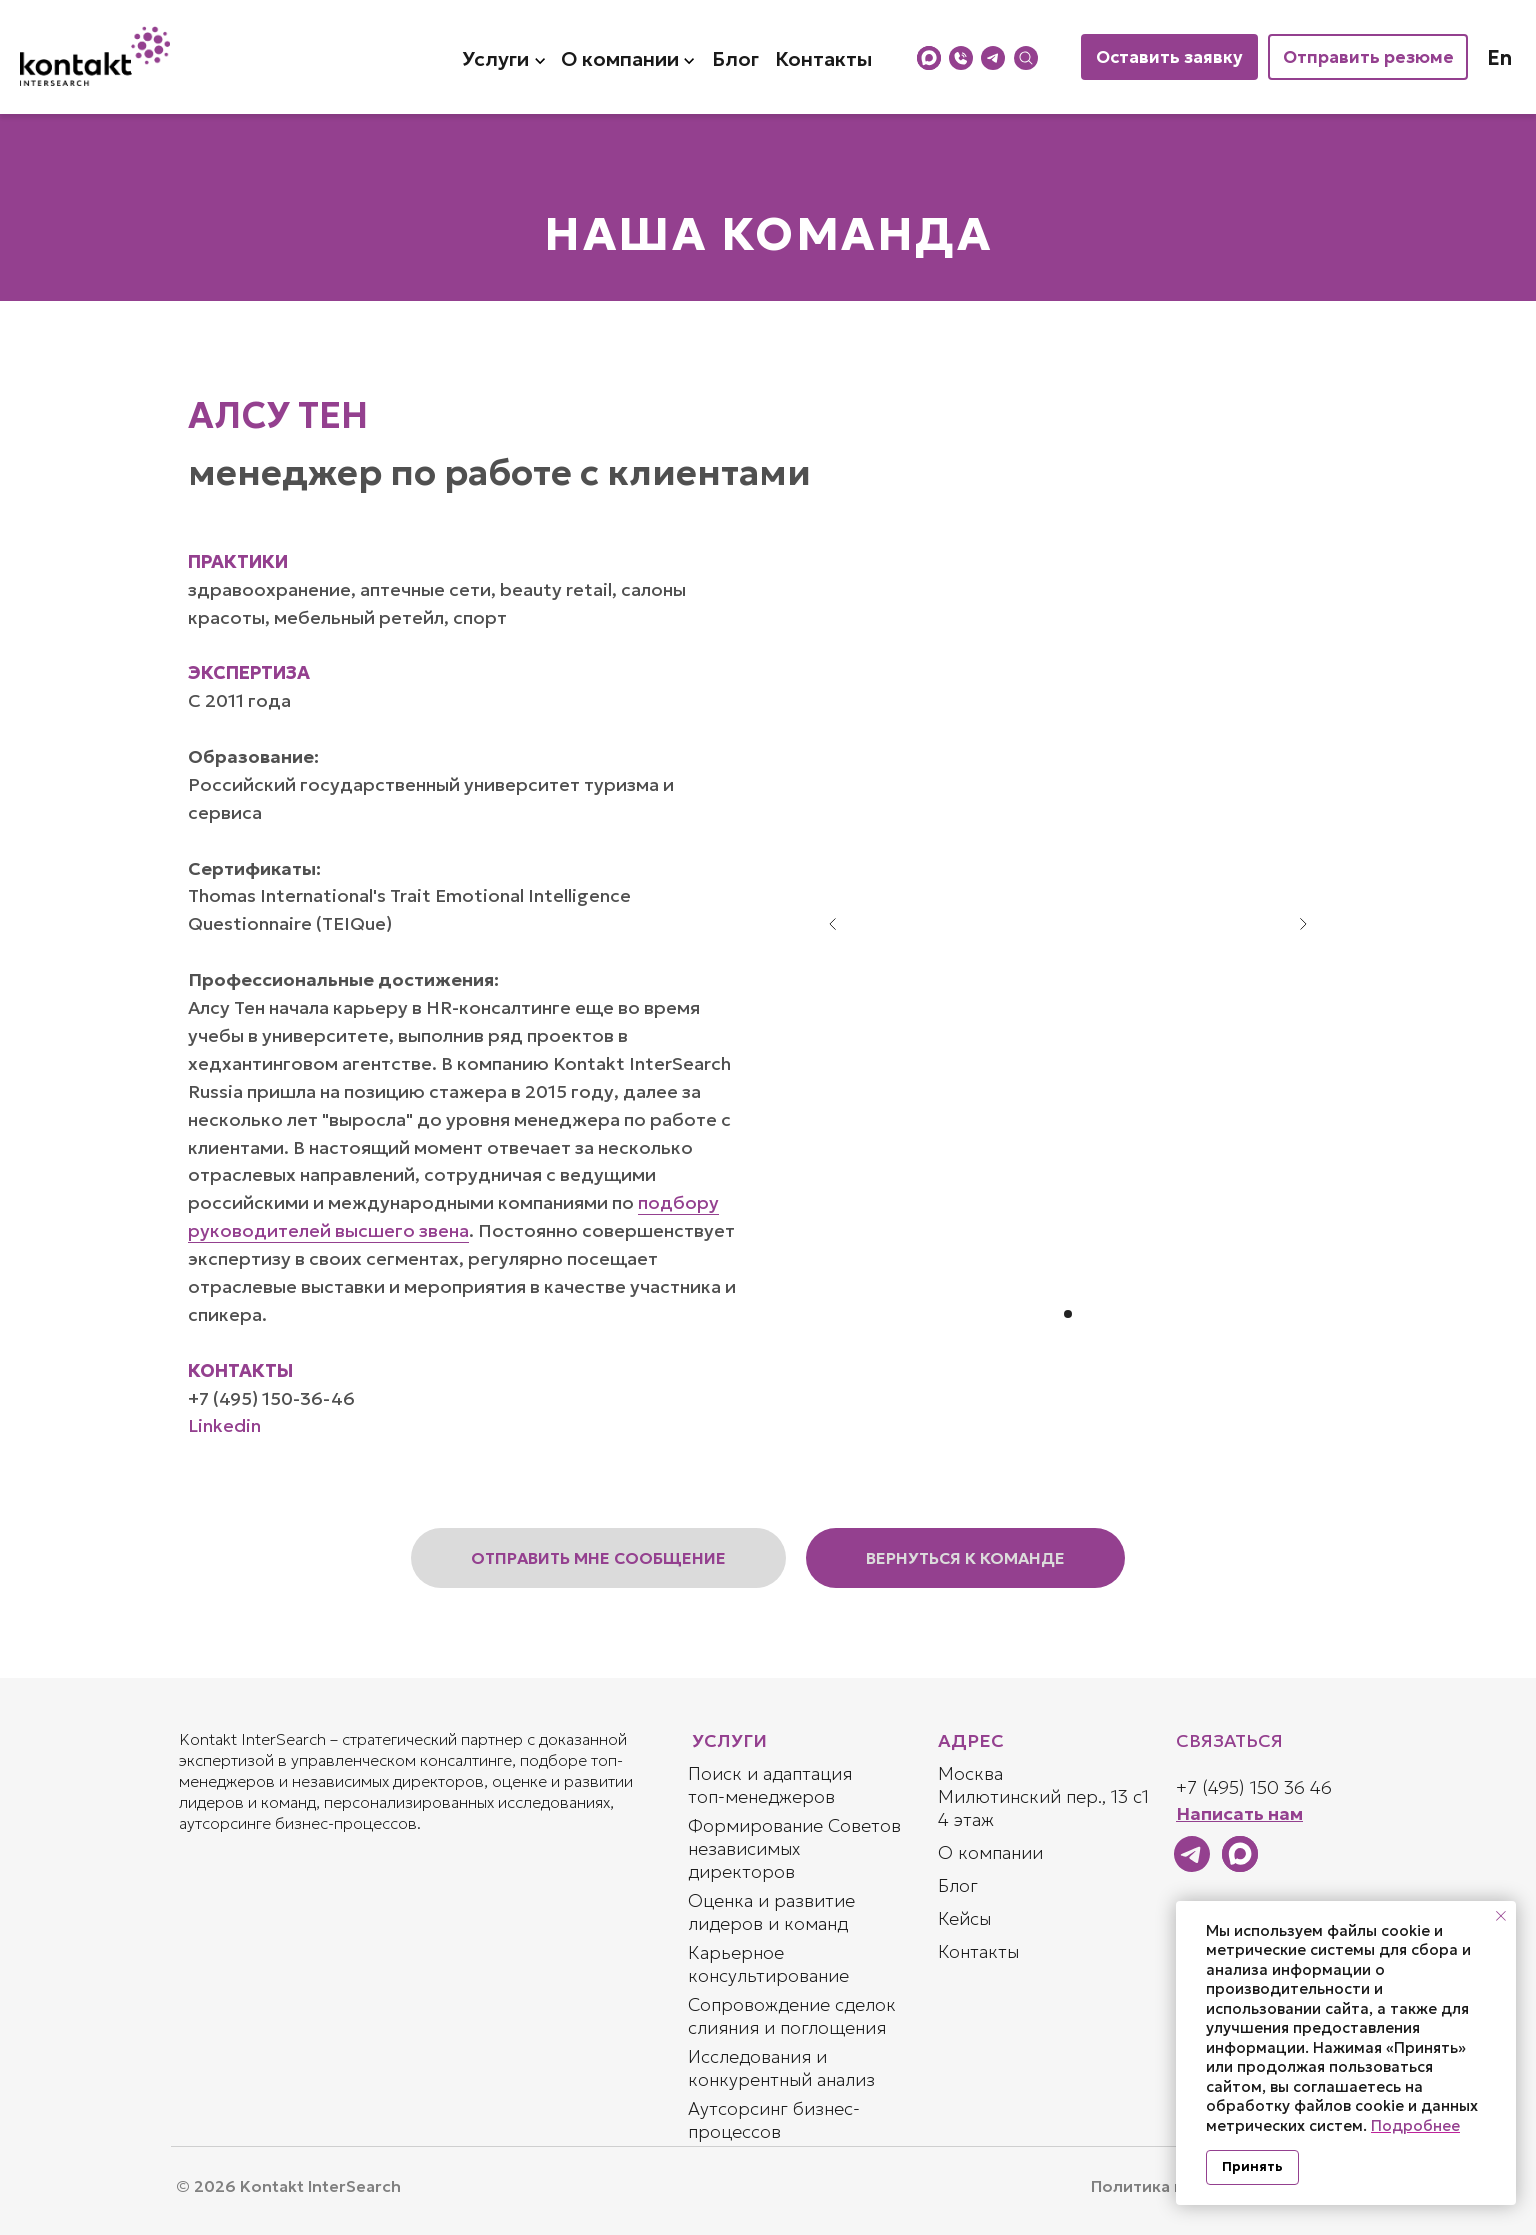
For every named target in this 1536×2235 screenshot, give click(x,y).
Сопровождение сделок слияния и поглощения (792, 2016)
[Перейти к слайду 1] (1068, 1314)
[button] (598, 1558)
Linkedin (224, 1425)
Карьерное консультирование (768, 1964)
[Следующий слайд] (1303, 924)
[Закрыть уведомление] (1501, 1916)
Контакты (978, 1951)
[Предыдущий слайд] (833, 924)
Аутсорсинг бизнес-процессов (774, 2120)
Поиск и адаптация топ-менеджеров (770, 1785)
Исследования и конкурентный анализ (781, 2068)
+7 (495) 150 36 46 (1254, 1787)
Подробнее (1415, 2125)
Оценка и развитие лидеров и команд (771, 1912)
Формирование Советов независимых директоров (794, 1848)
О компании (990, 1852)
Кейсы (964, 1918)
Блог (958, 1885)
